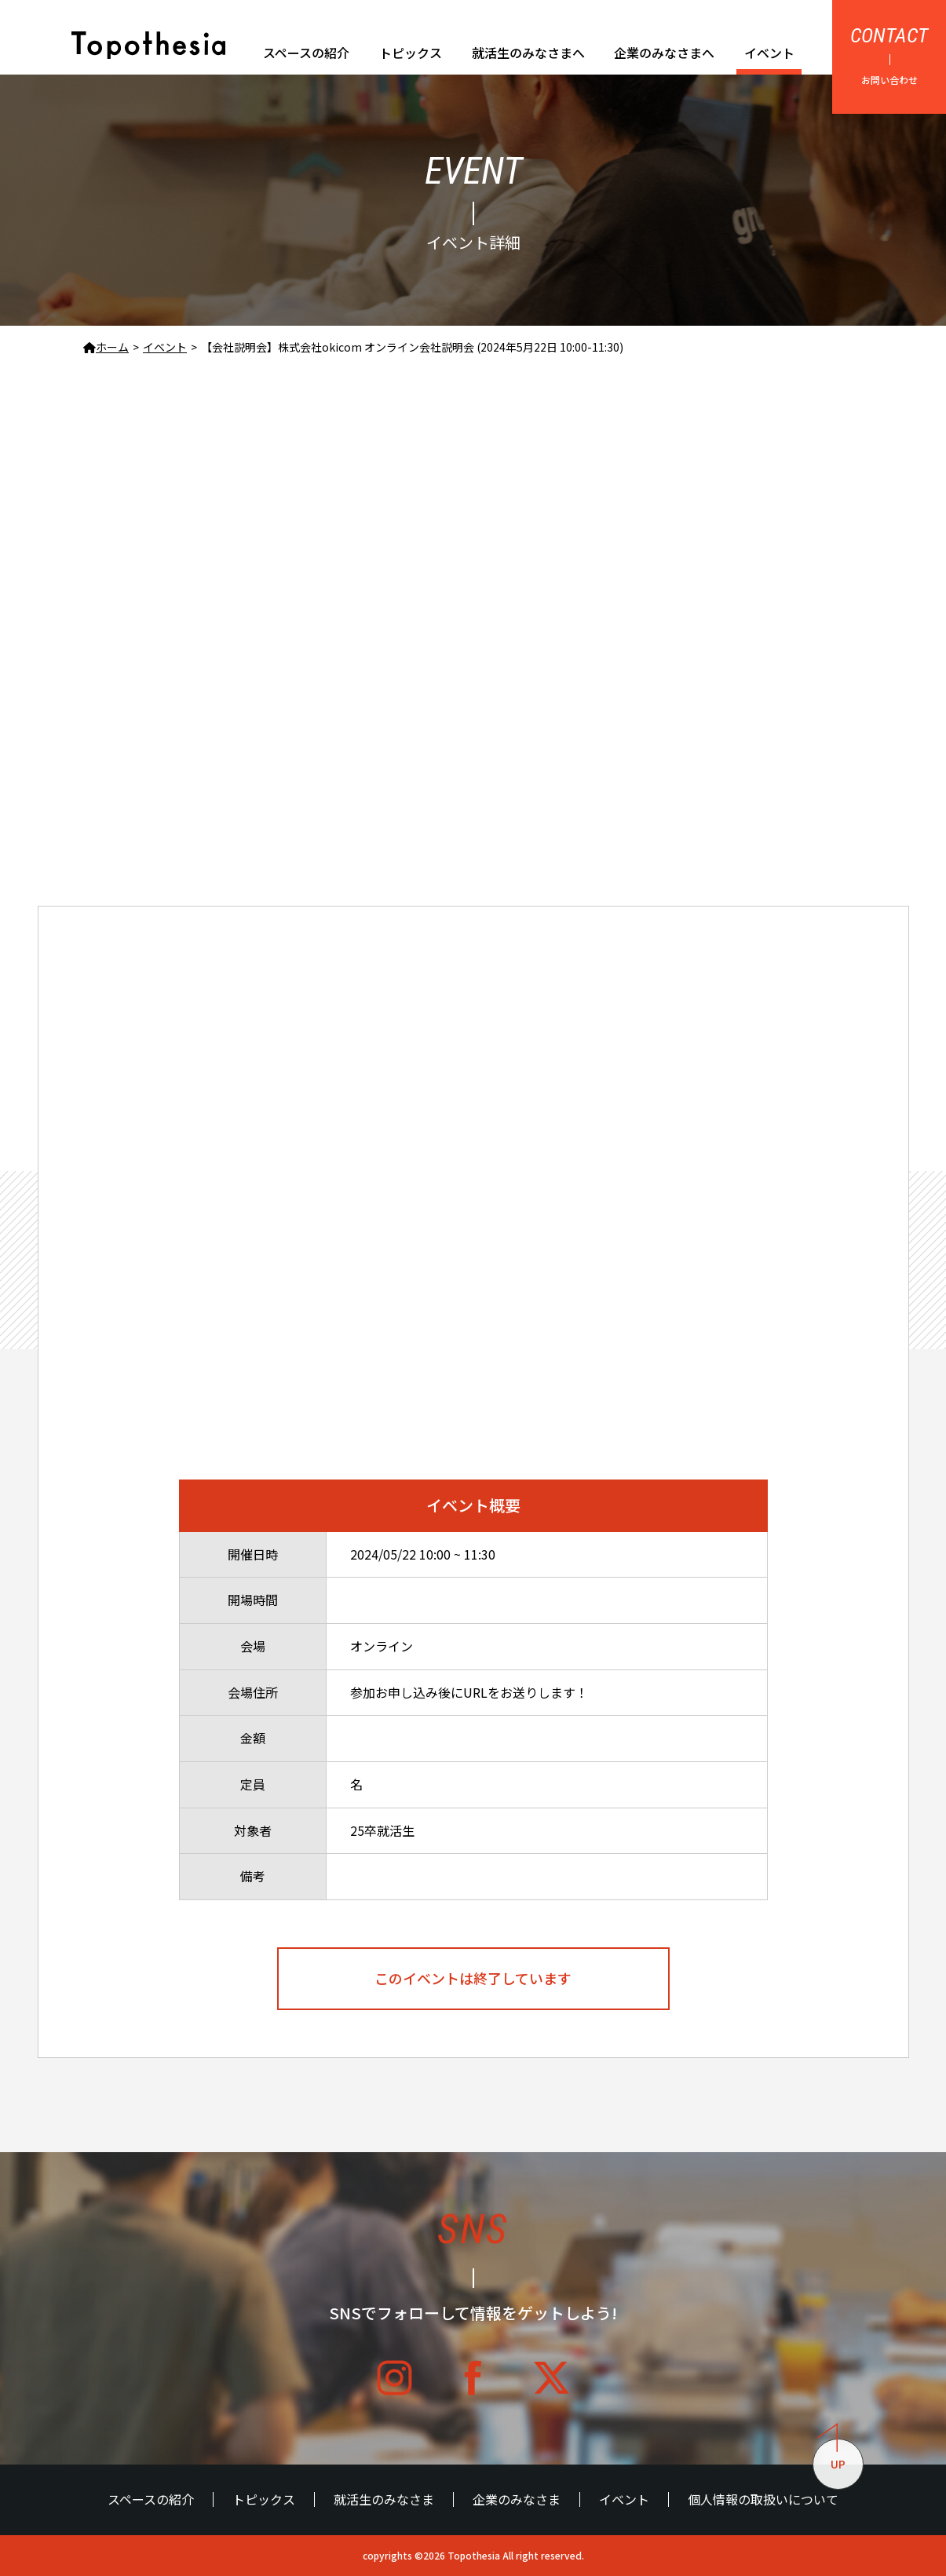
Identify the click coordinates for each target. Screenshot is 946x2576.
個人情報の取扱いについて (763, 2499)
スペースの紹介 (306, 52)
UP (831, 2455)
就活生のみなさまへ (528, 52)
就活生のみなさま (384, 2499)
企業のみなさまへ (664, 52)
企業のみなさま (517, 2499)
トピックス (410, 52)
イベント (769, 52)
